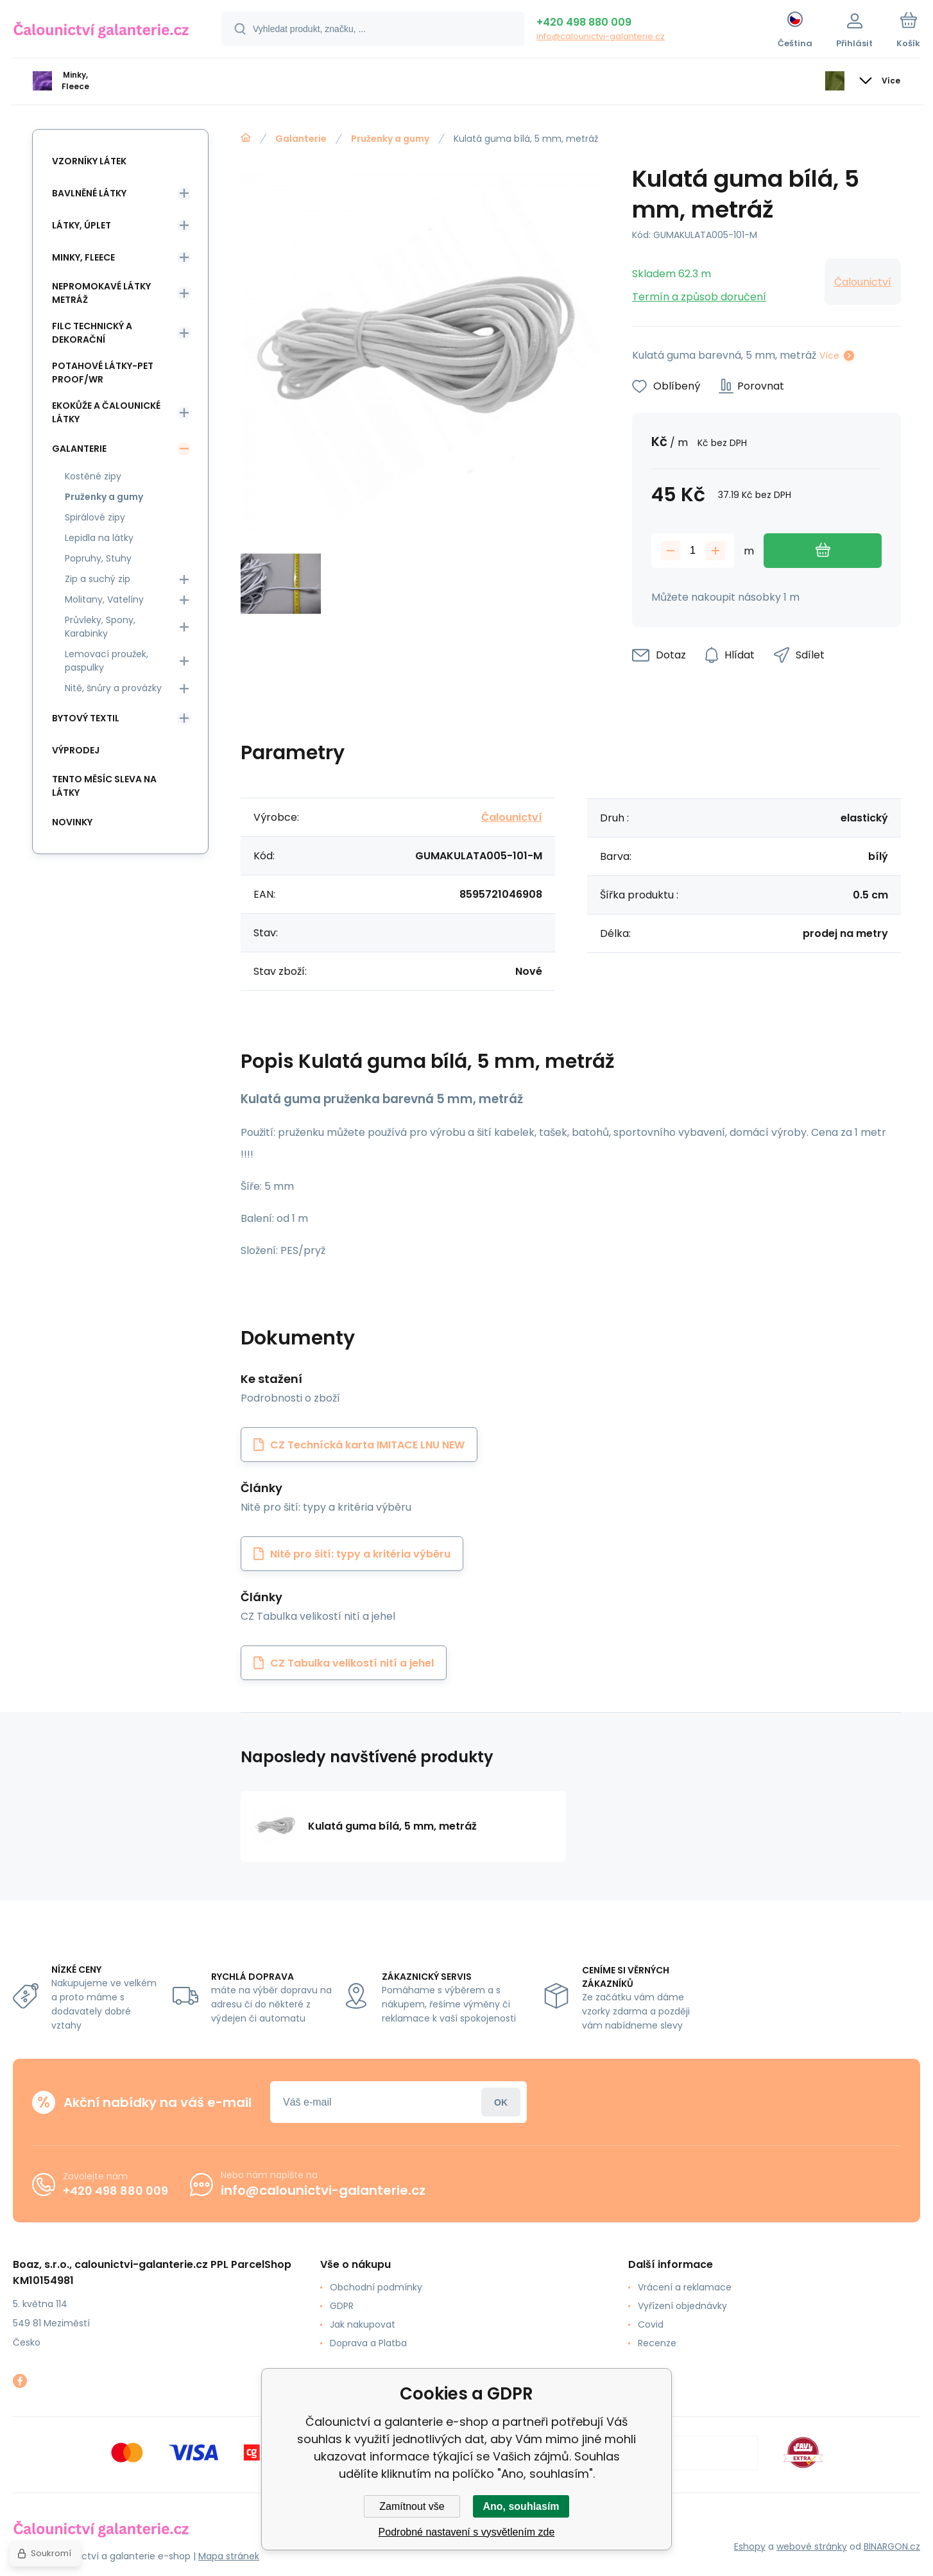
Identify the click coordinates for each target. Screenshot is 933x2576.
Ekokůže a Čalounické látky (106, 412)
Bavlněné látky (89, 193)
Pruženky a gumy (390, 138)
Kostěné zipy (93, 476)
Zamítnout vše (411, 2506)
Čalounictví (862, 282)
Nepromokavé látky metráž (101, 293)
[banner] (101, 31)
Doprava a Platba (368, 2343)
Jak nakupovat (362, 2324)
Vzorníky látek (89, 161)
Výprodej (75, 750)
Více (829, 355)
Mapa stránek (228, 2556)
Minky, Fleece (83, 257)
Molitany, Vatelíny (104, 599)
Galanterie (301, 138)
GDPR (342, 2305)
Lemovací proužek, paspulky (106, 661)
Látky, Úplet (81, 225)
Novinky (72, 822)
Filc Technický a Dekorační (92, 333)
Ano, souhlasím (521, 2506)
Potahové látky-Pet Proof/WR (102, 372)
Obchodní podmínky (376, 2287)
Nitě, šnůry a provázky (113, 688)
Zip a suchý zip (97, 578)
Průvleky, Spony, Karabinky (100, 627)
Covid (650, 2324)
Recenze (657, 2343)
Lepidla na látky (99, 537)
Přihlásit (500, 2102)
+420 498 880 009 (583, 22)
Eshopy (750, 2546)
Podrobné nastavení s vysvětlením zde (467, 2532)
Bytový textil (85, 718)
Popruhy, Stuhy (98, 558)
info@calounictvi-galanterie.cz (600, 36)
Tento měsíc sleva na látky (104, 786)
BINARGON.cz (892, 2546)
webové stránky (811, 2546)
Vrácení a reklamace (685, 2287)
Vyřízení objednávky (682, 2305)
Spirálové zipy (95, 517)
